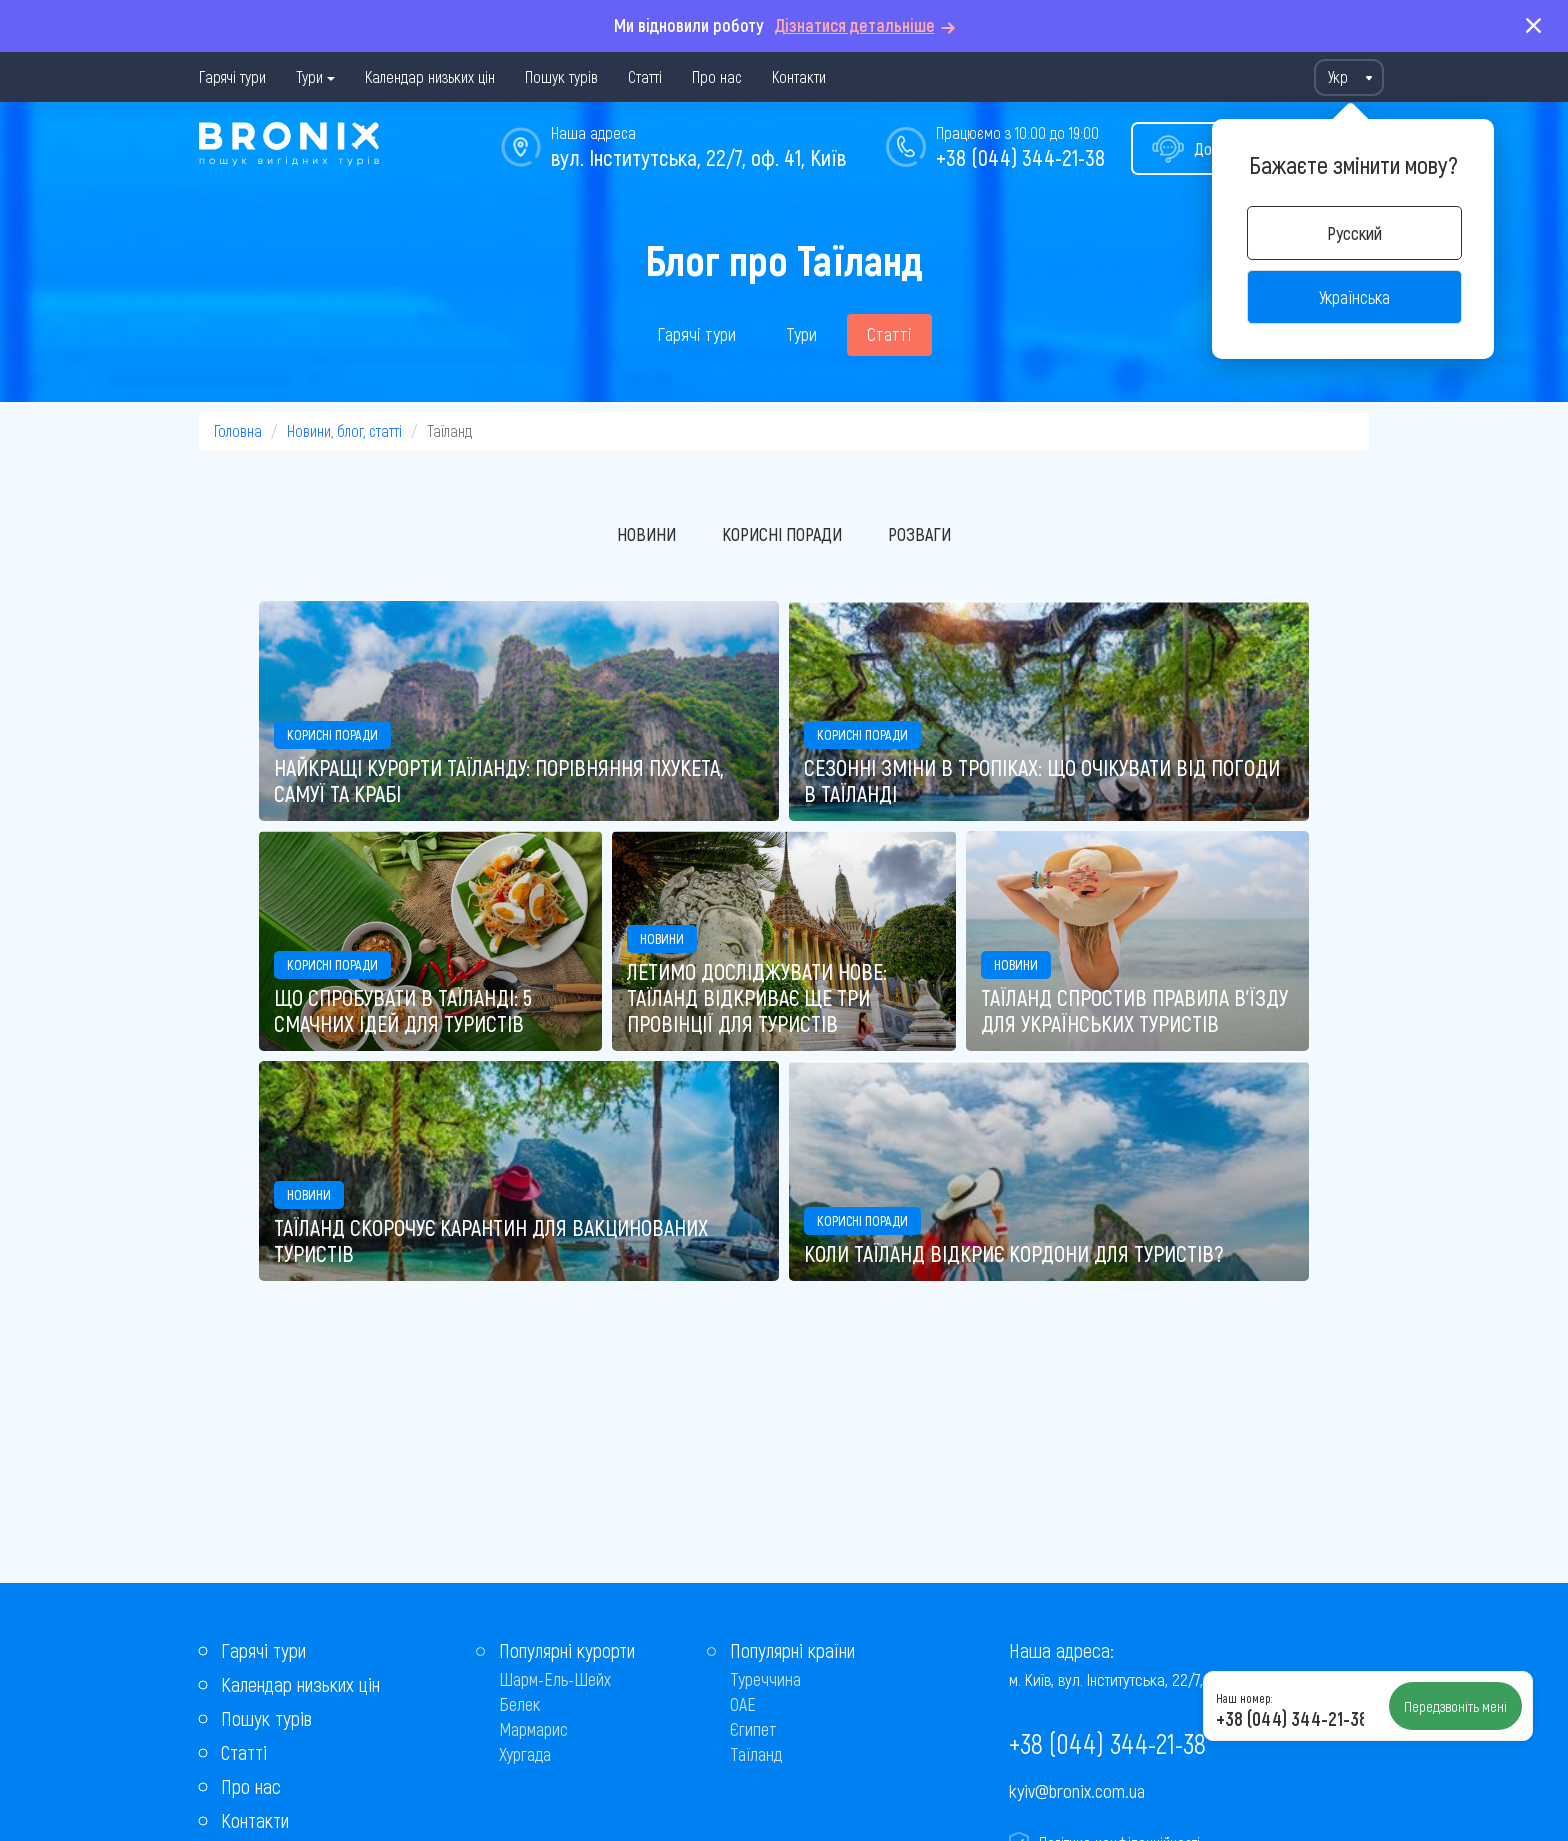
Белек (519, 1704)
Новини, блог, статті (344, 430)
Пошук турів (561, 76)
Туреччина (765, 1679)
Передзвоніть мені (1455, 1706)
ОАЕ (743, 1704)
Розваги (919, 534)
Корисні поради (782, 534)
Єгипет (753, 1729)
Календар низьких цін (430, 76)
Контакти (799, 76)
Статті (645, 76)
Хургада (525, 1754)
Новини (646, 534)
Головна (238, 430)
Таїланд (756, 1754)
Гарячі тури (232, 76)
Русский (1354, 233)
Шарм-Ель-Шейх (555, 1679)
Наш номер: (1244, 1698)
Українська (1354, 297)
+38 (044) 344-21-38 (1020, 157)
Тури (309, 76)
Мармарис (533, 1729)
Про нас (717, 76)
